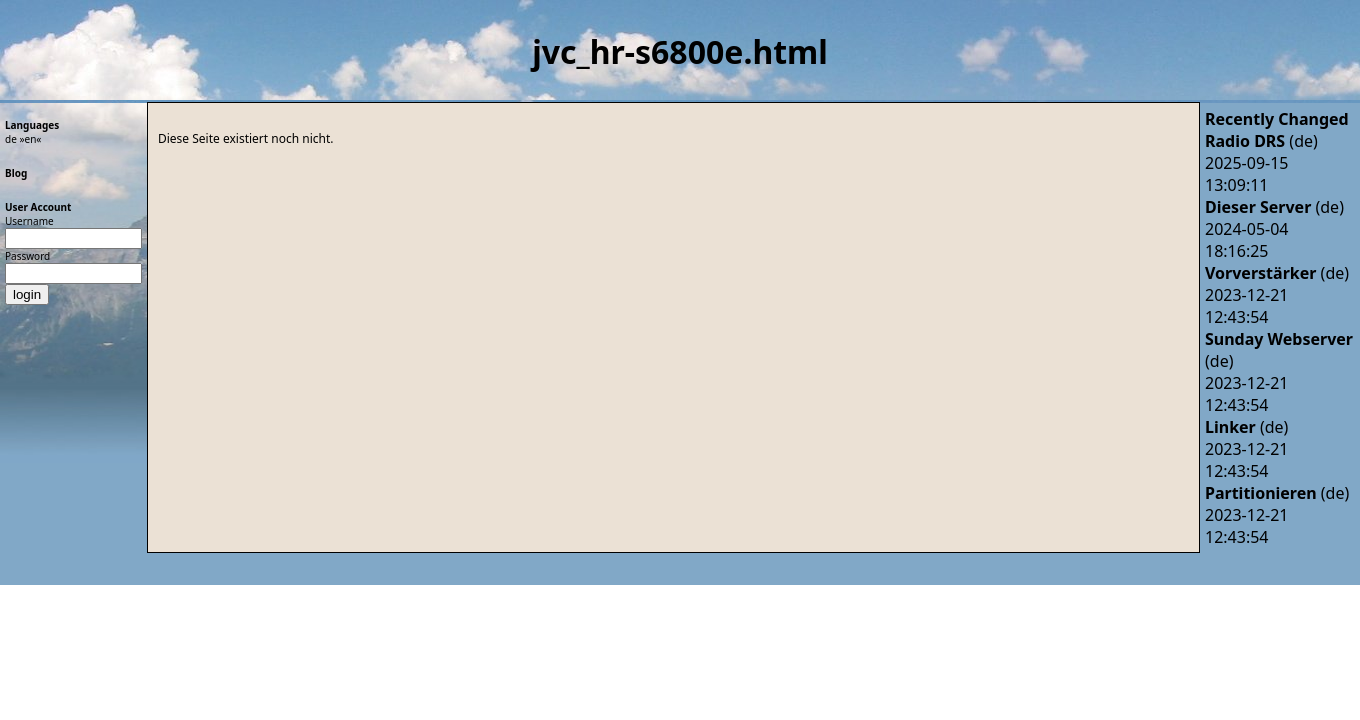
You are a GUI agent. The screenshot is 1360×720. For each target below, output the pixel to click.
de (11, 139)
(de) (1261, 141)
